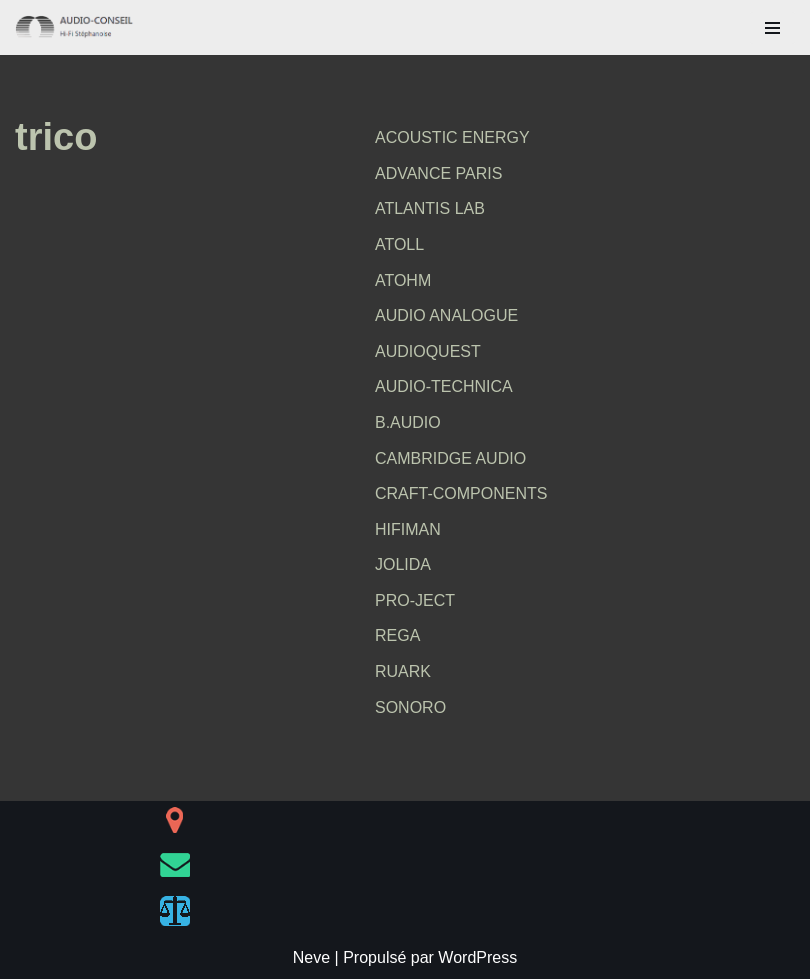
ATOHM (403, 280)
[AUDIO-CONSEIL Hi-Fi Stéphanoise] (75, 27)
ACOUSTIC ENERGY (452, 137)
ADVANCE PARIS (438, 173)
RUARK (403, 671)
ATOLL (399, 244)
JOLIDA (403, 564)
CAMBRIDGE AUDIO (450, 458)
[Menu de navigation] (772, 28)
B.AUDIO (408, 422)
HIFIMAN (408, 529)
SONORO (410, 707)
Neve (311, 957)
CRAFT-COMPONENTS (461, 493)
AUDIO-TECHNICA (444, 386)
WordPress (477, 957)
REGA (397, 635)
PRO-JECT (415, 600)
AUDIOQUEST (428, 351)
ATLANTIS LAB (430, 208)
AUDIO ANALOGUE (446, 315)
